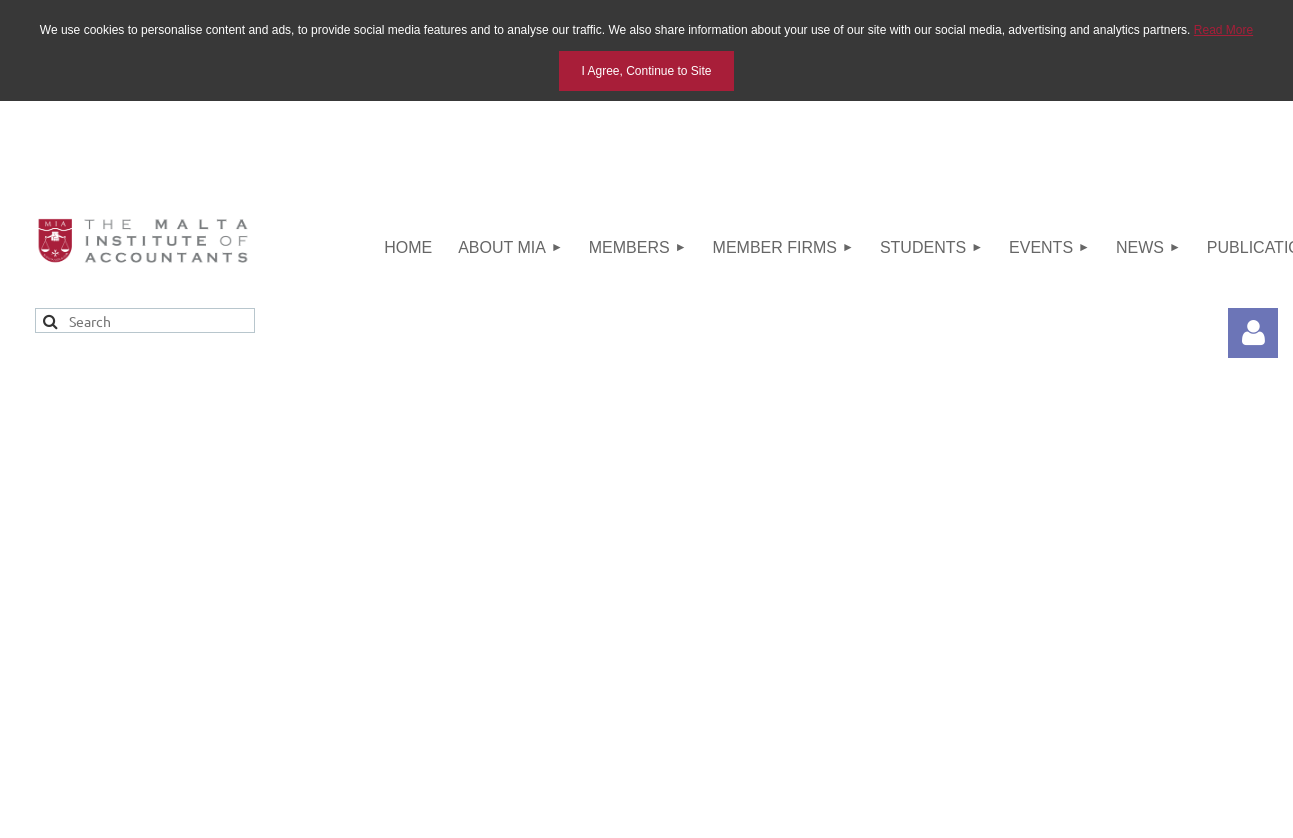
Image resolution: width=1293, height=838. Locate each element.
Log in (1253, 333)
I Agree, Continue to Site (646, 71)
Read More (1223, 30)
